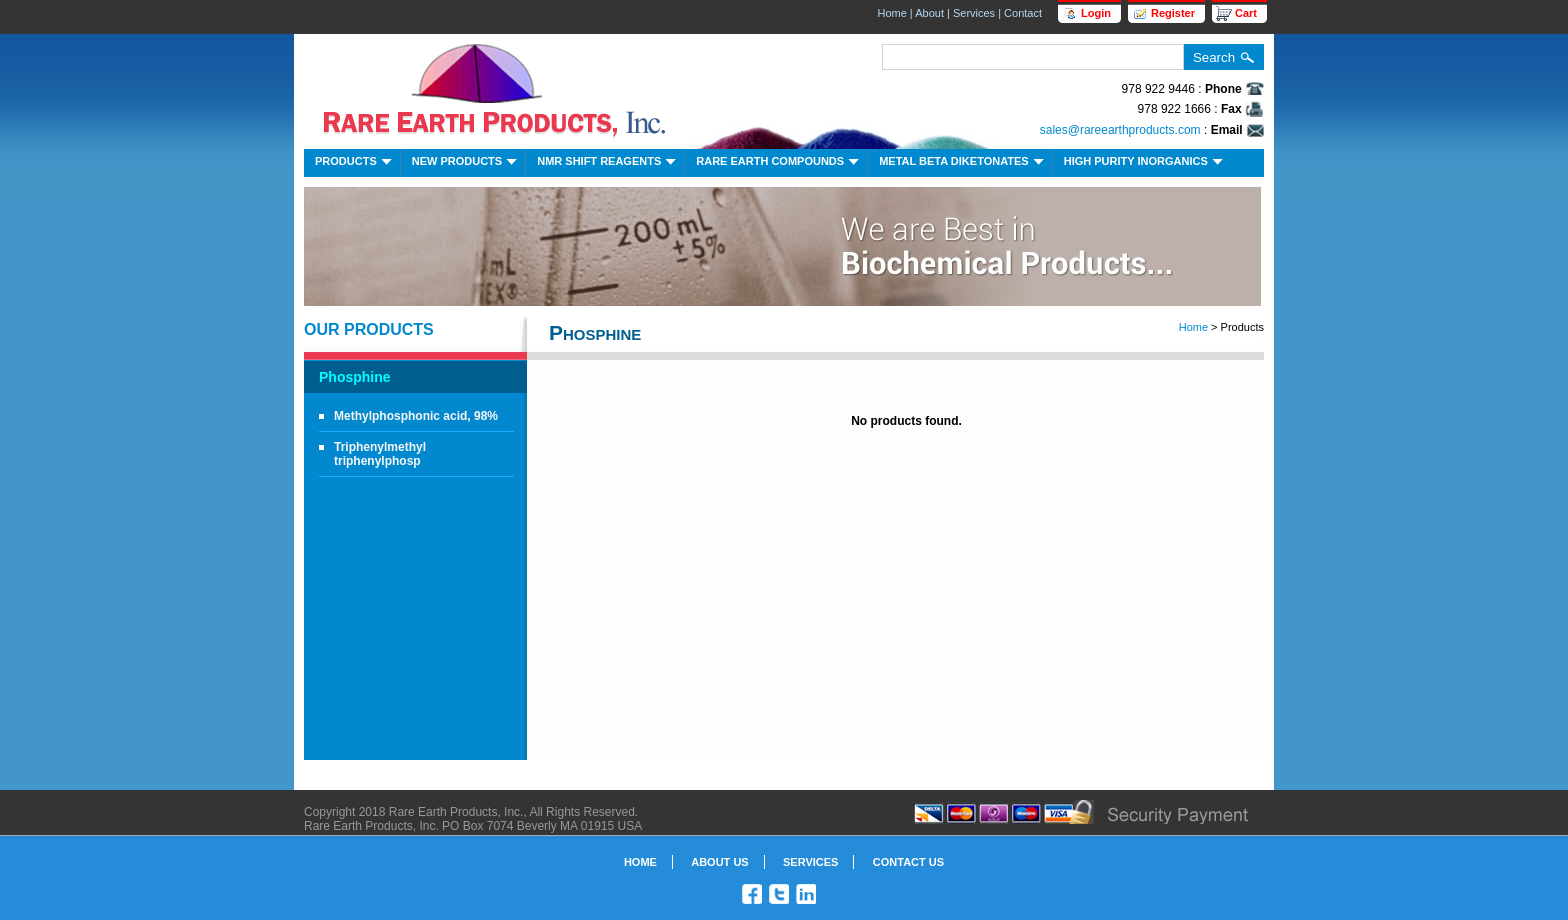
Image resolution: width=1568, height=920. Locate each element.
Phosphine (355, 377)
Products (355, 163)
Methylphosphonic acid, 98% (416, 416)
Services (974, 13)
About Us (719, 862)
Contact (1023, 13)
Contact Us (908, 862)
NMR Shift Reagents (608, 163)
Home (891, 13)
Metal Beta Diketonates (963, 163)
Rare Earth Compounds (779, 163)
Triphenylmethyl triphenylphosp (380, 454)
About (929, 13)
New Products (466, 163)
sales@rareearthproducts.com (1120, 130)
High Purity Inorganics (1145, 163)
